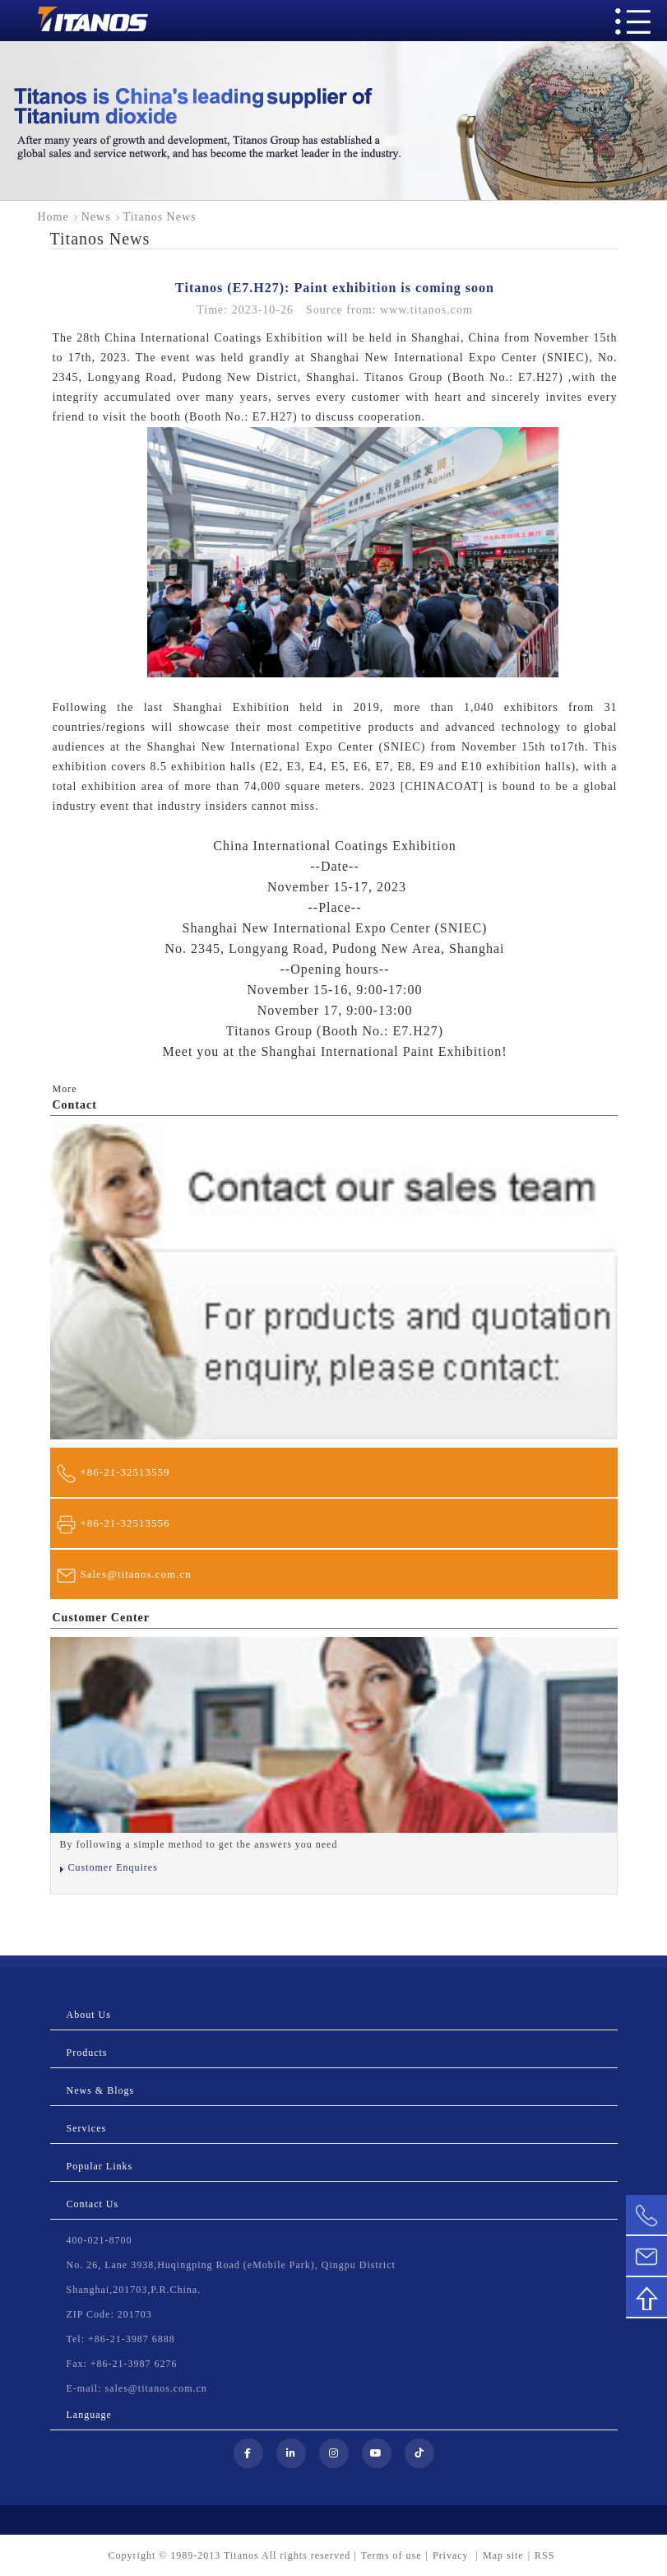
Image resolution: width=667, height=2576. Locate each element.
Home (53, 217)
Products (87, 2052)
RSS (544, 2555)
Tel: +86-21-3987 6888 (121, 2339)
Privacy (452, 2555)
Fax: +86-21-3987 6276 (122, 2363)
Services (87, 2128)
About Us (89, 2014)
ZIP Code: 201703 (109, 2314)
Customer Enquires (113, 1867)
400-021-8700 (99, 2240)
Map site (503, 2555)
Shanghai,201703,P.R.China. (134, 2289)
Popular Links (100, 2166)
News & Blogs (101, 2090)
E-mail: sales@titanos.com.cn (137, 2388)
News (96, 217)
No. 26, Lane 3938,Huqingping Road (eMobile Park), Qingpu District (231, 2265)
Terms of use (391, 2555)
